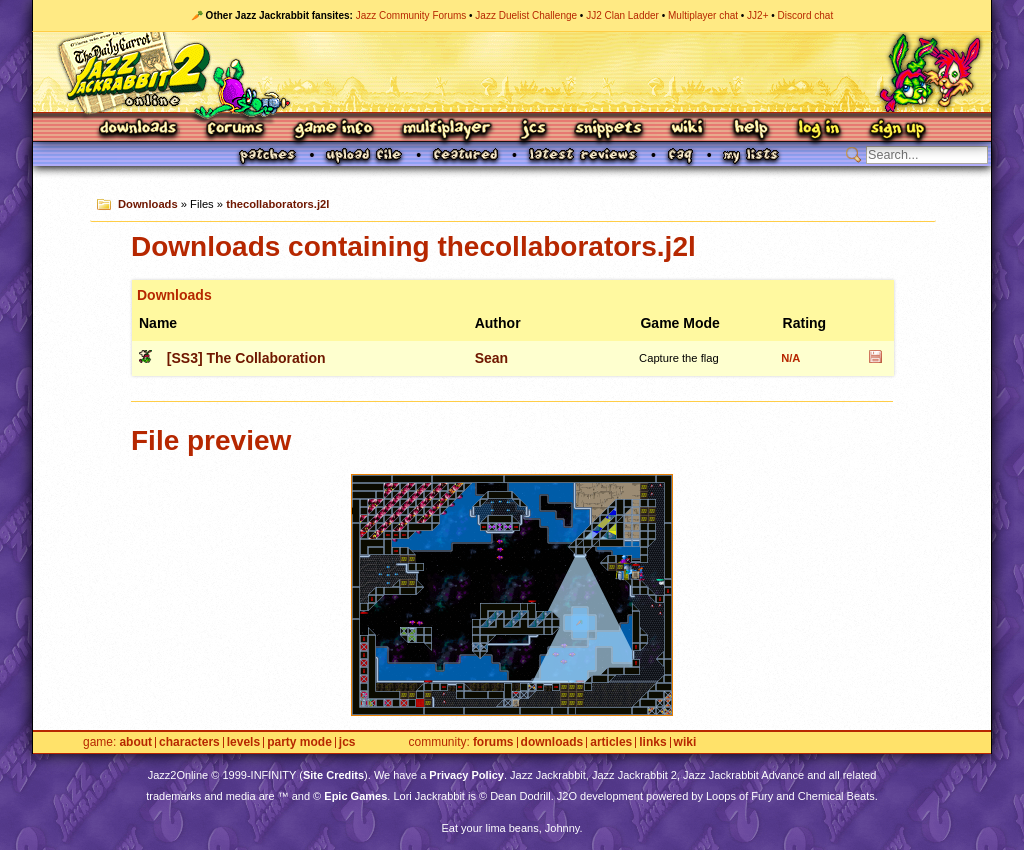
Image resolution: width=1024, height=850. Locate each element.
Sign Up (897, 129)
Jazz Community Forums (411, 15)
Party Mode (299, 742)
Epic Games (355, 796)
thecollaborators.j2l (277, 204)
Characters (189, 742)
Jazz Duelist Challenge (526, 15)
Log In (819, 129)
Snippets (609, 129)
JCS (533, 129)
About (135, 742)
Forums (236, 129)
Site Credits (333, 775)
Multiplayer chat (703, 15)
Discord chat (806, 15)
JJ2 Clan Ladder (622, 15)
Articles (611, 742)
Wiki (688, 129)
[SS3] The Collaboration (246, 358)
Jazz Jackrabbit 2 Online (511, 72)
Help (751, 129)
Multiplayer (446, 129)
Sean (491, 358)
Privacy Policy (466, 775)
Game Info (333, 129)
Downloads (139, 129)
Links (652, 742)
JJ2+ (757, 15)
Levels (243, 742)
